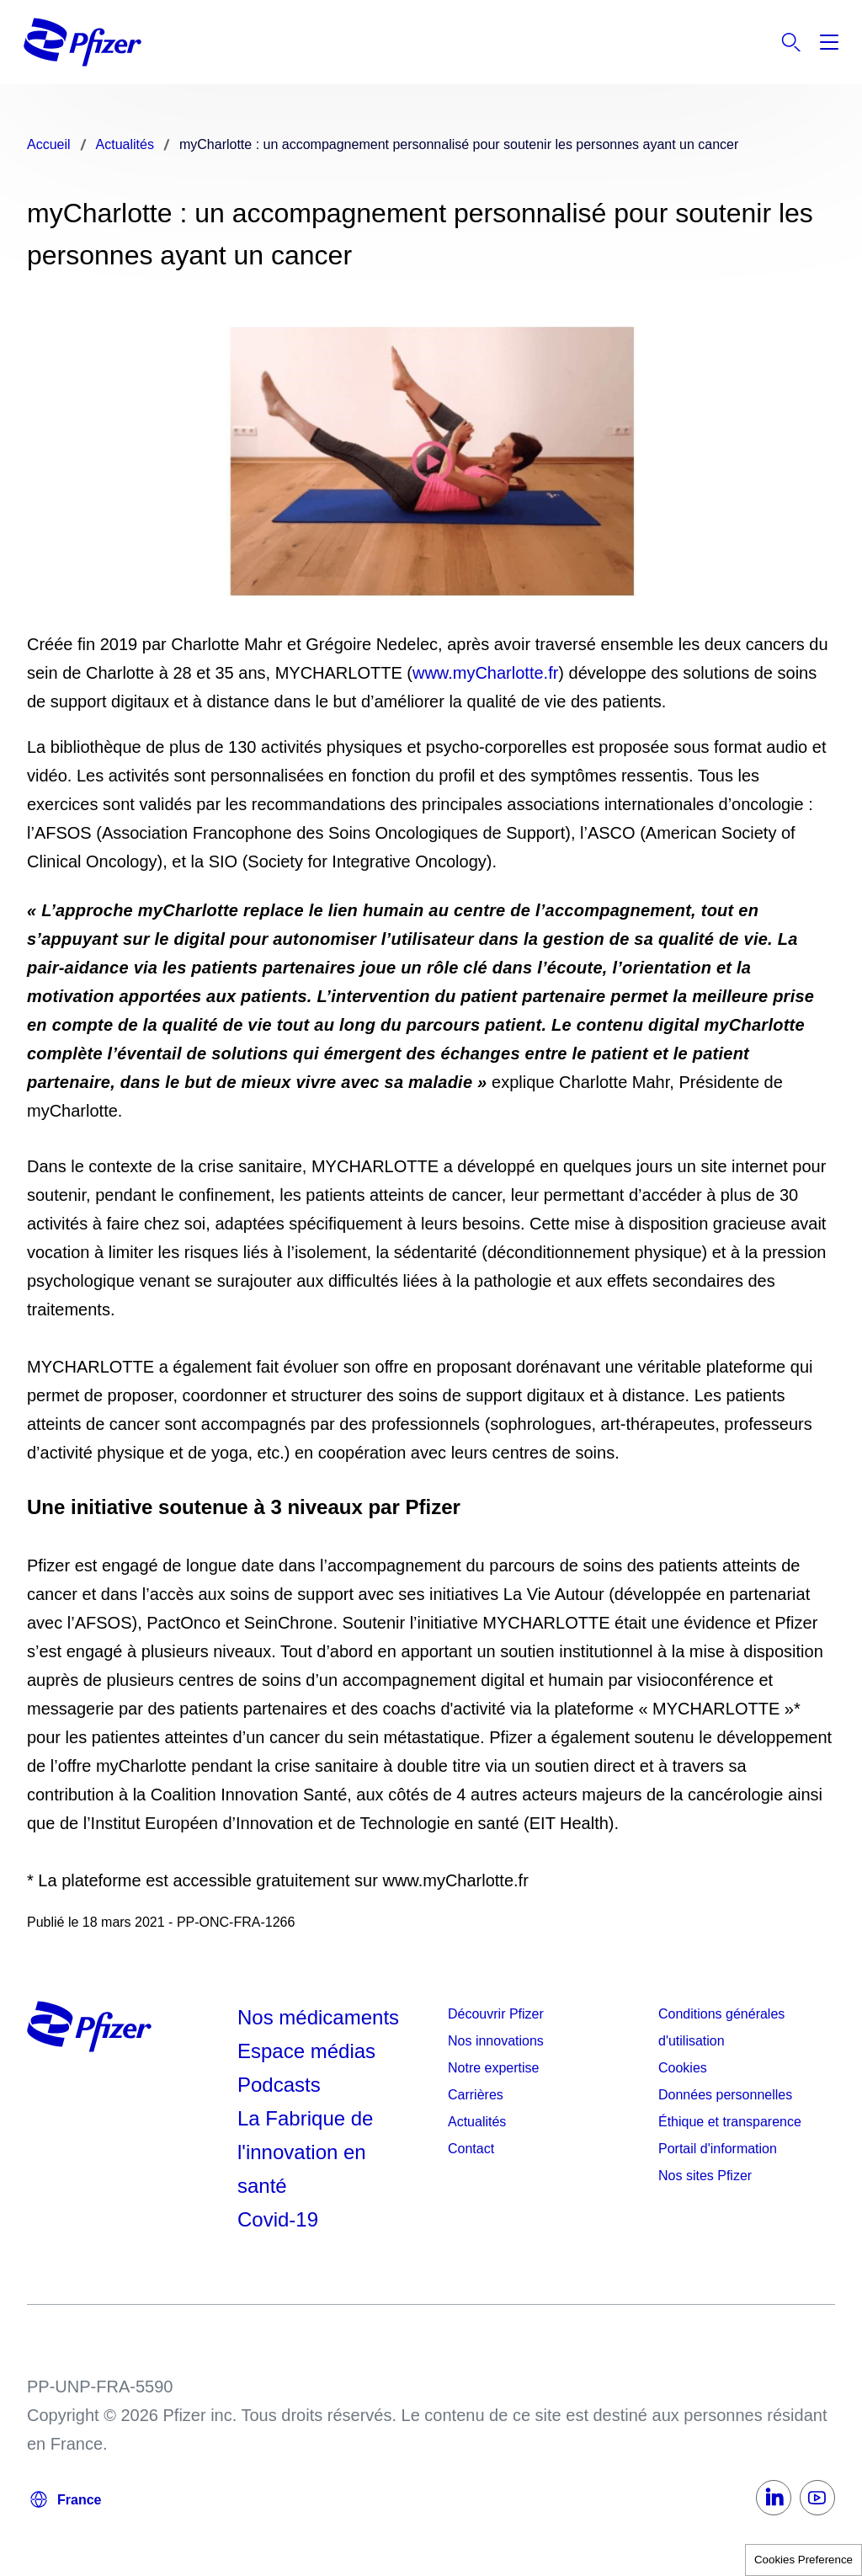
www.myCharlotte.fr (485, 673)
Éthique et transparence (729, 2122)
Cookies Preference (803, 2559)
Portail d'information (717, 2148)
